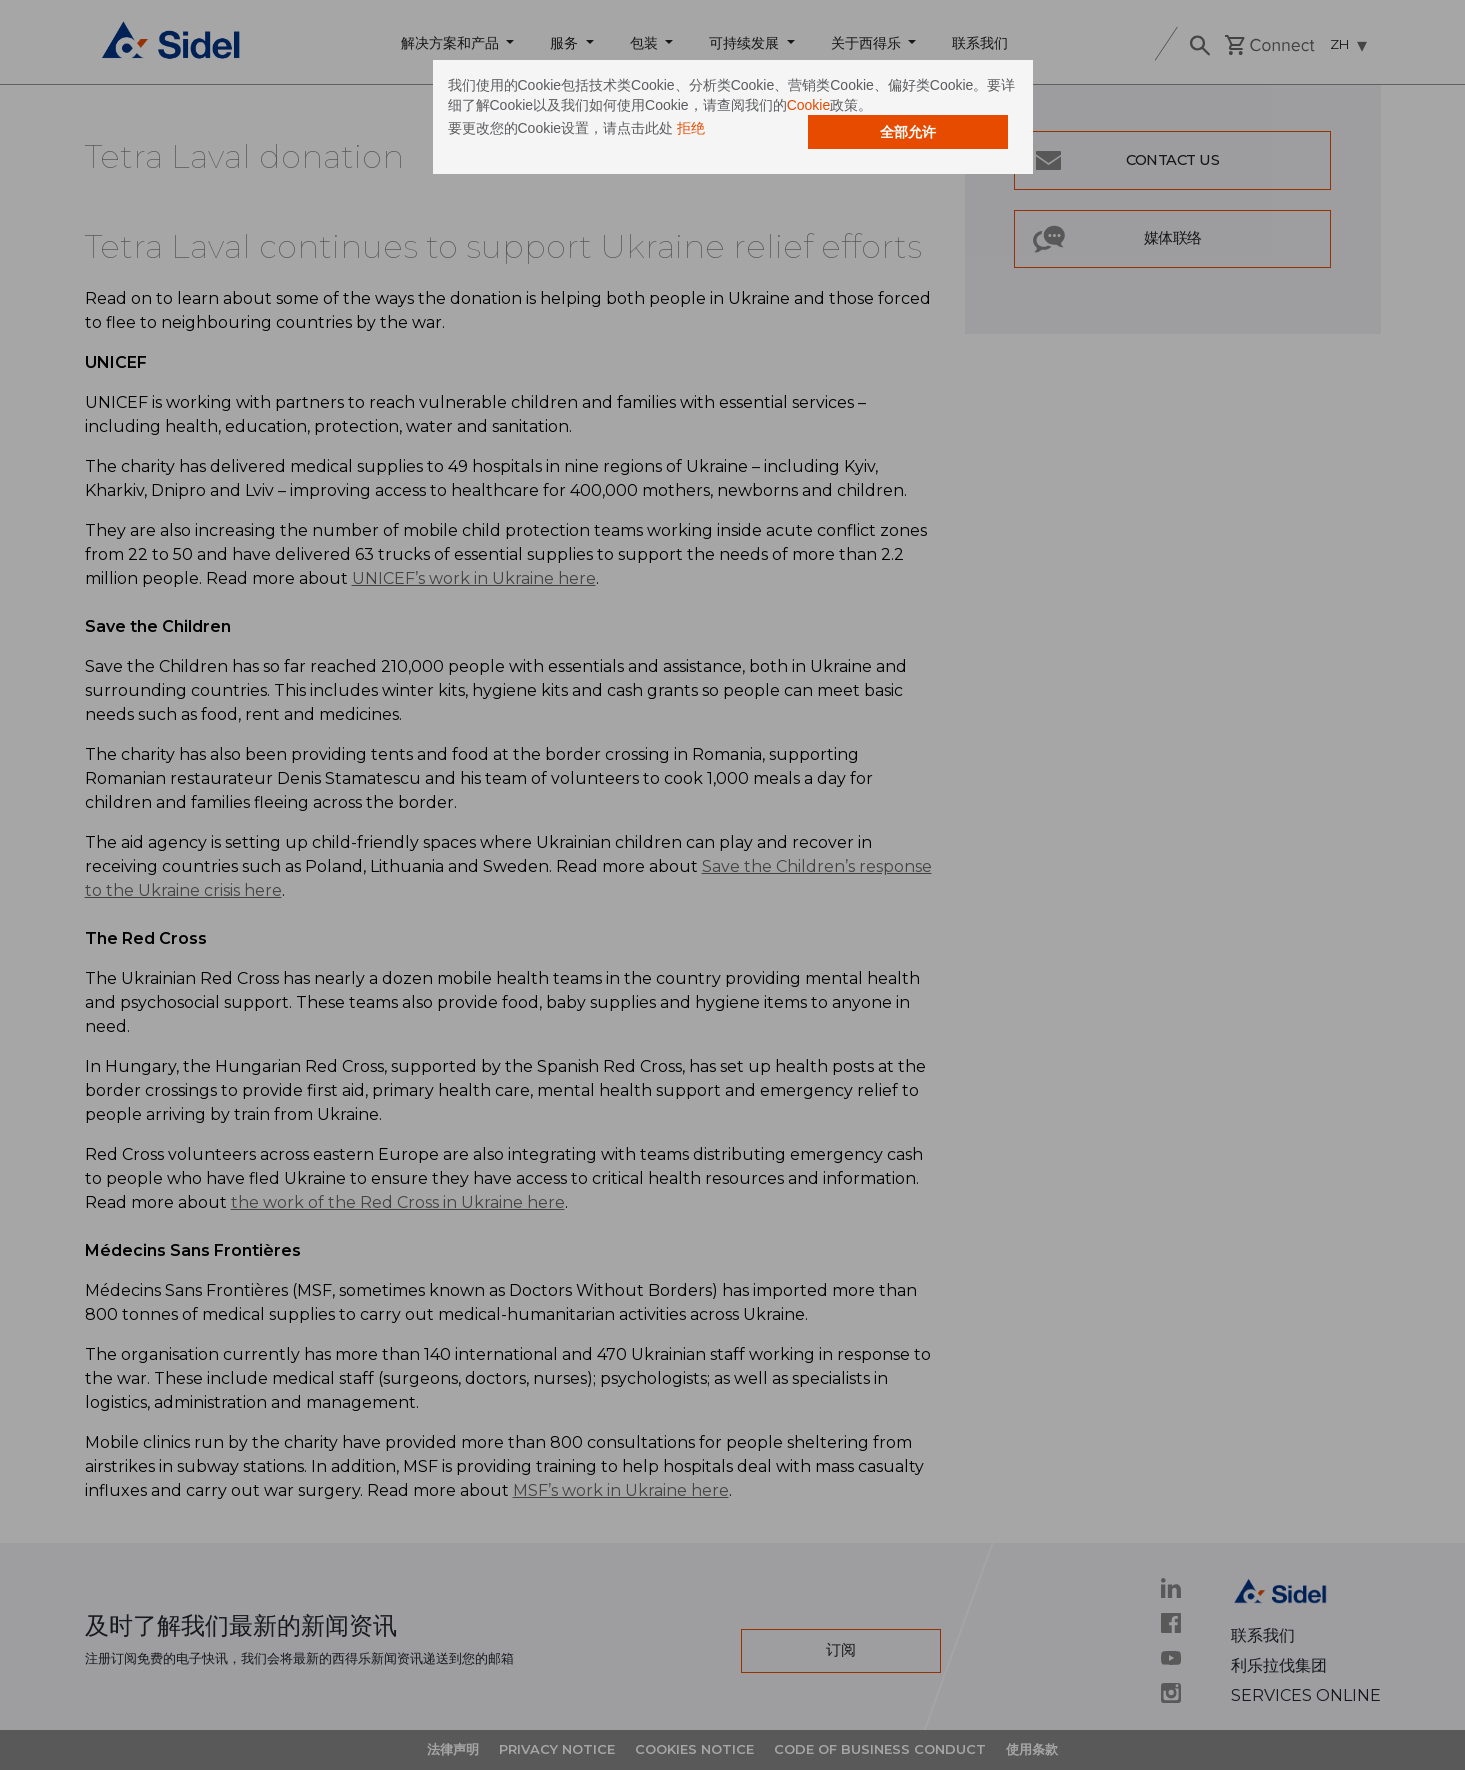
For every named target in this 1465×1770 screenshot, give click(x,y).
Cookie (809, 105)
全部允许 (908, 132)
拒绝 (691, 128)
